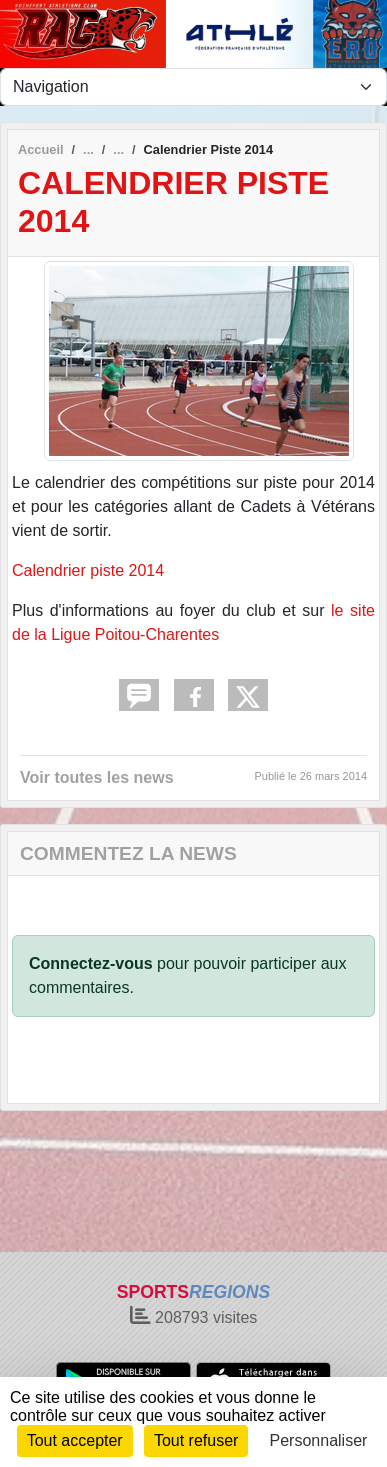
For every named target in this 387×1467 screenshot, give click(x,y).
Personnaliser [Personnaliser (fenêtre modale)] (319, 1440)
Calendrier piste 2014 (88, 570)
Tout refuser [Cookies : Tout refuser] (196, 1440)
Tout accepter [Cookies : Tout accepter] (75, 1440)
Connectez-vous (91, 963)
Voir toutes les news (97, 777)
